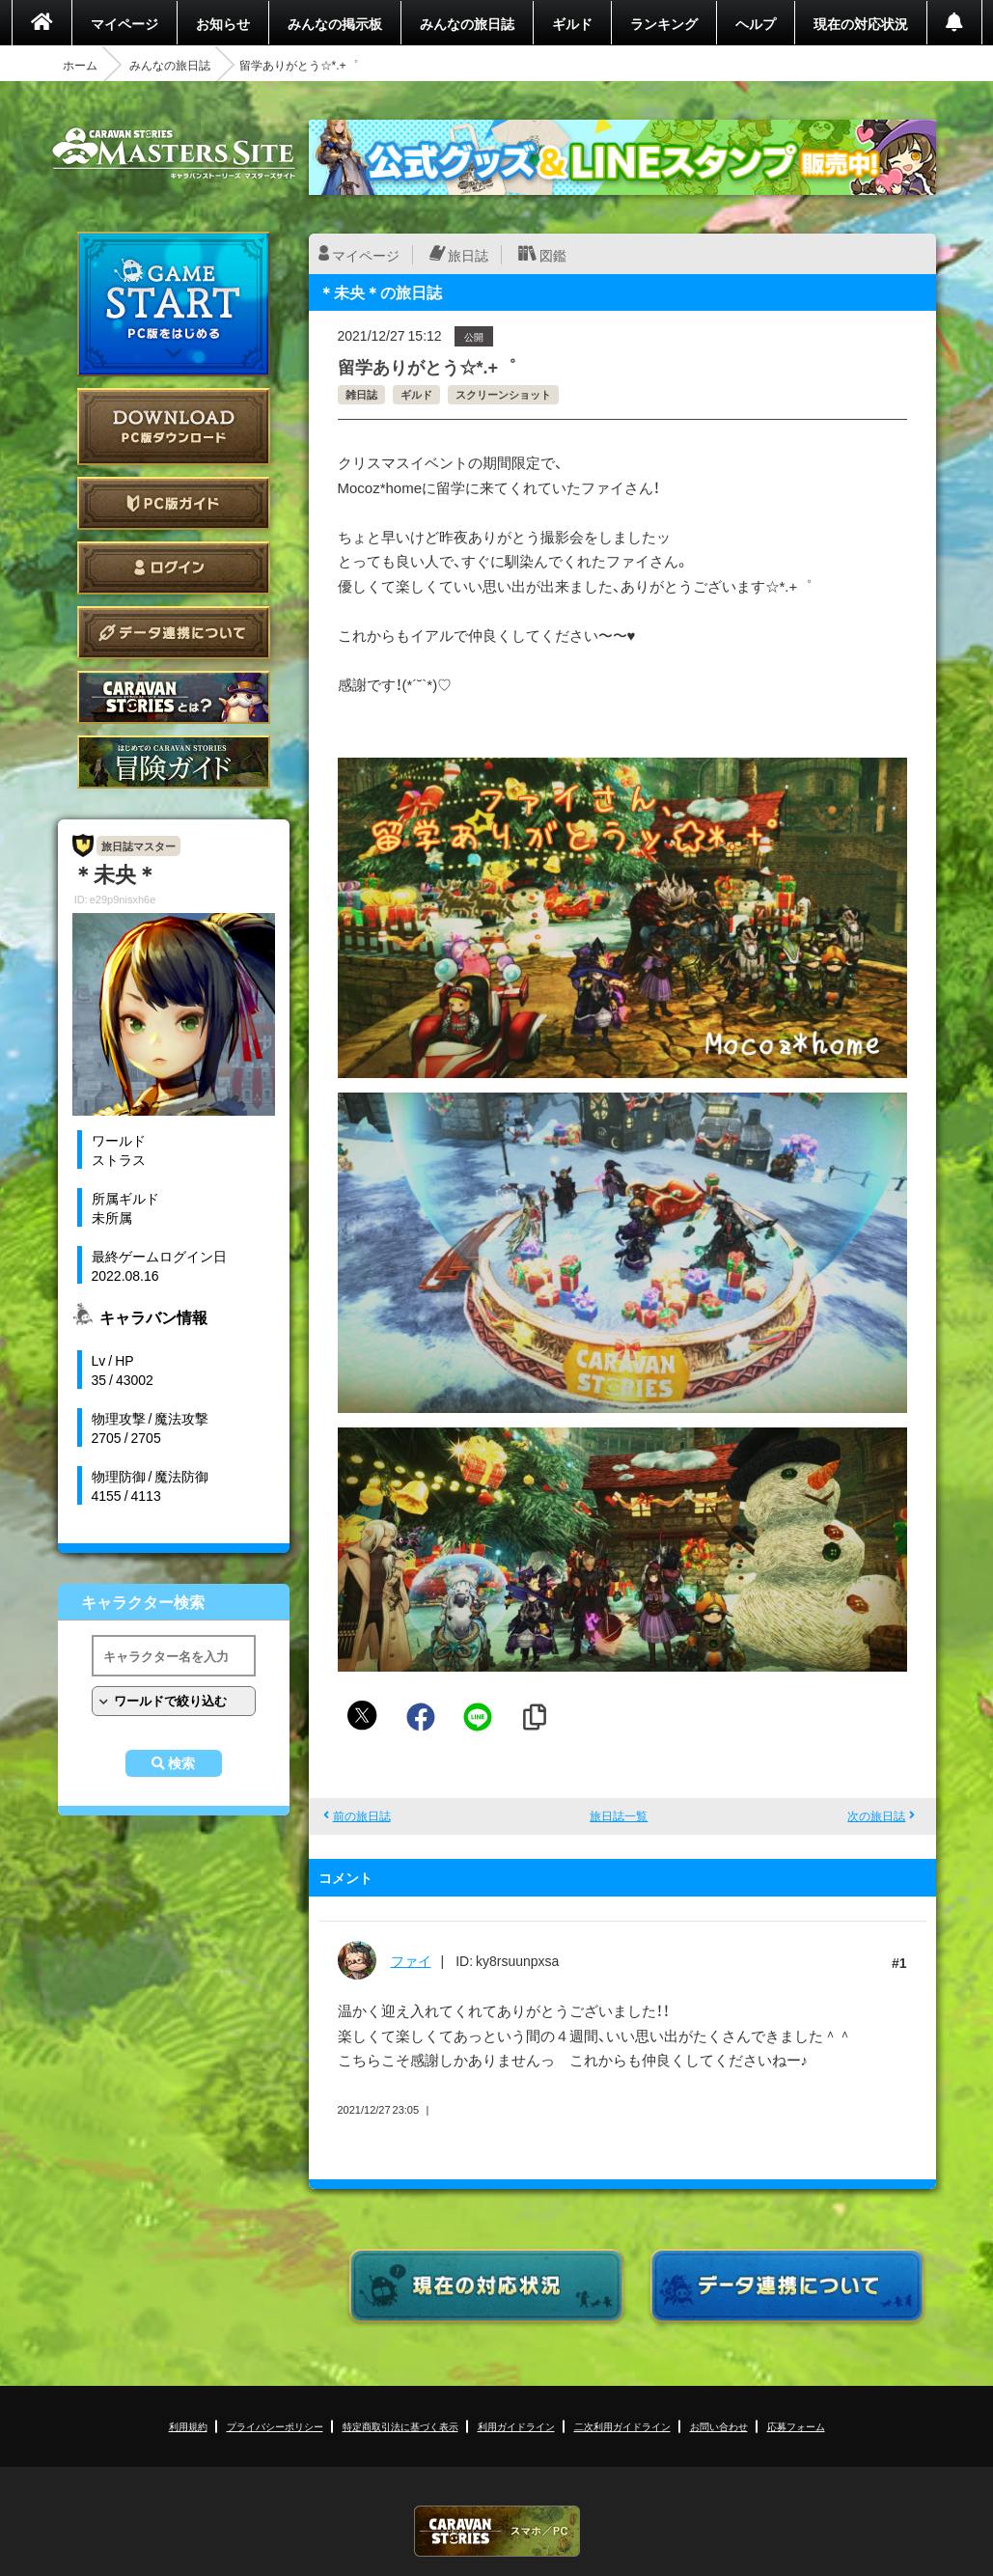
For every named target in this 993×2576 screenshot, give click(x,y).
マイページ (124, 23)
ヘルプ (755, 23)
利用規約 (188, 2426)
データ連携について (173, 632)
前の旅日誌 (362, 1815)
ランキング (664, 23)
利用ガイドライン (516, 2426)
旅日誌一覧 (619, 1815)
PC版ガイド (173, 503)
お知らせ (223, 23)
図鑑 (552, 254)
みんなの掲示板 (335, 23)
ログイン (173, 568)
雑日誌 (361, 394)
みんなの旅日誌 (467, 23)
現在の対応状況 (861, 23)
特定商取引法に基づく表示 (400, 2426)
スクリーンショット (503, 394)
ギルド (572, 23)
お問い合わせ (719, 2426)
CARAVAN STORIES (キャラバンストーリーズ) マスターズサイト (173, 153)
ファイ (411, 1960)
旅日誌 (468, 254)
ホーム (80, 64)
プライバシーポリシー (275, 2426)
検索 (181, 1763)
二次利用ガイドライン (622, 2426)
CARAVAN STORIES (497, 2531)
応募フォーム (796, 2426)
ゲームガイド (173, 762)
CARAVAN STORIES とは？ (173, 697)
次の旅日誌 (876, 1815)
